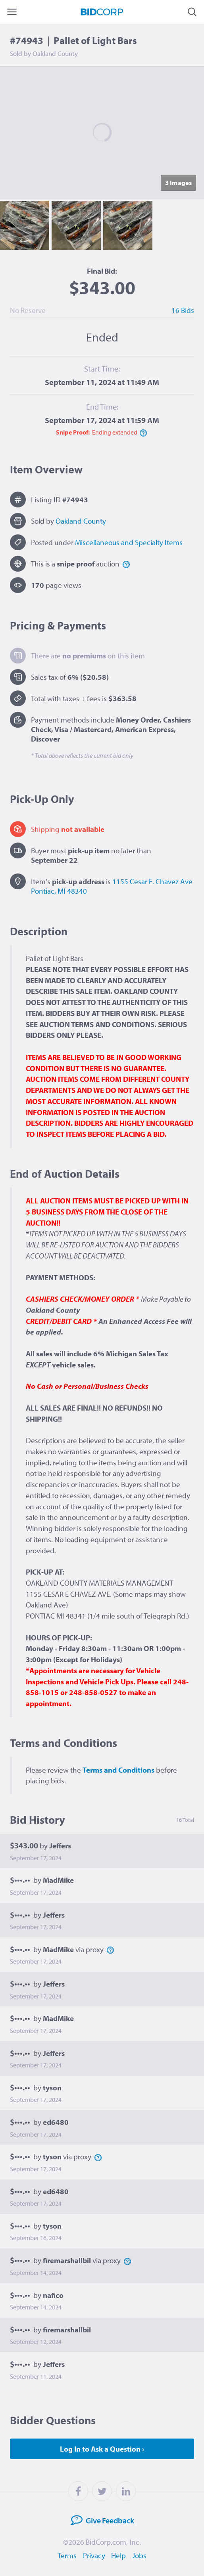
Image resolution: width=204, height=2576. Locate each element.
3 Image (178, 182)
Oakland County (81, 521)
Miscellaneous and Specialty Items (129, 542)
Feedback (100, 2520)
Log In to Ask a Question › (102, 2449)
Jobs (140, 2555)
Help (119, 2555)
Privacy (94, 2555)
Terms (67, 2555)
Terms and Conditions (118, 1770)
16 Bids (182, 310)
